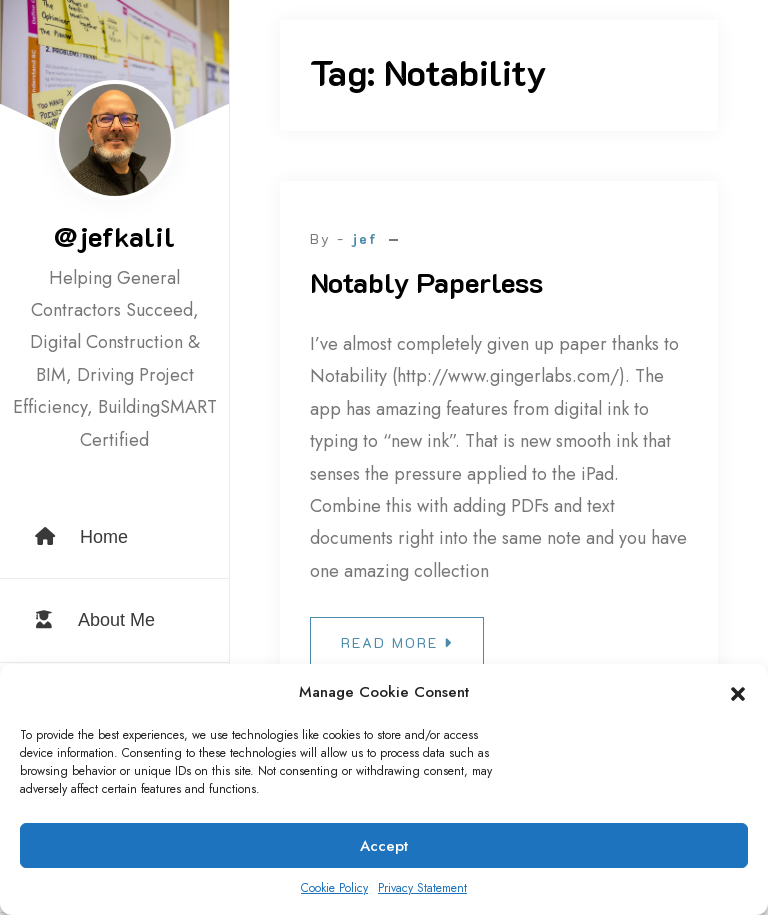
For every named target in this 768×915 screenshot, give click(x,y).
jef (364, 238)
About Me (95, 620)
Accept (384, 846)
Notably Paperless (426, 282)
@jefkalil (114, 236)
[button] (738, 693)
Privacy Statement (422, 888)
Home (81, 537)
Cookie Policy (334, 888)
